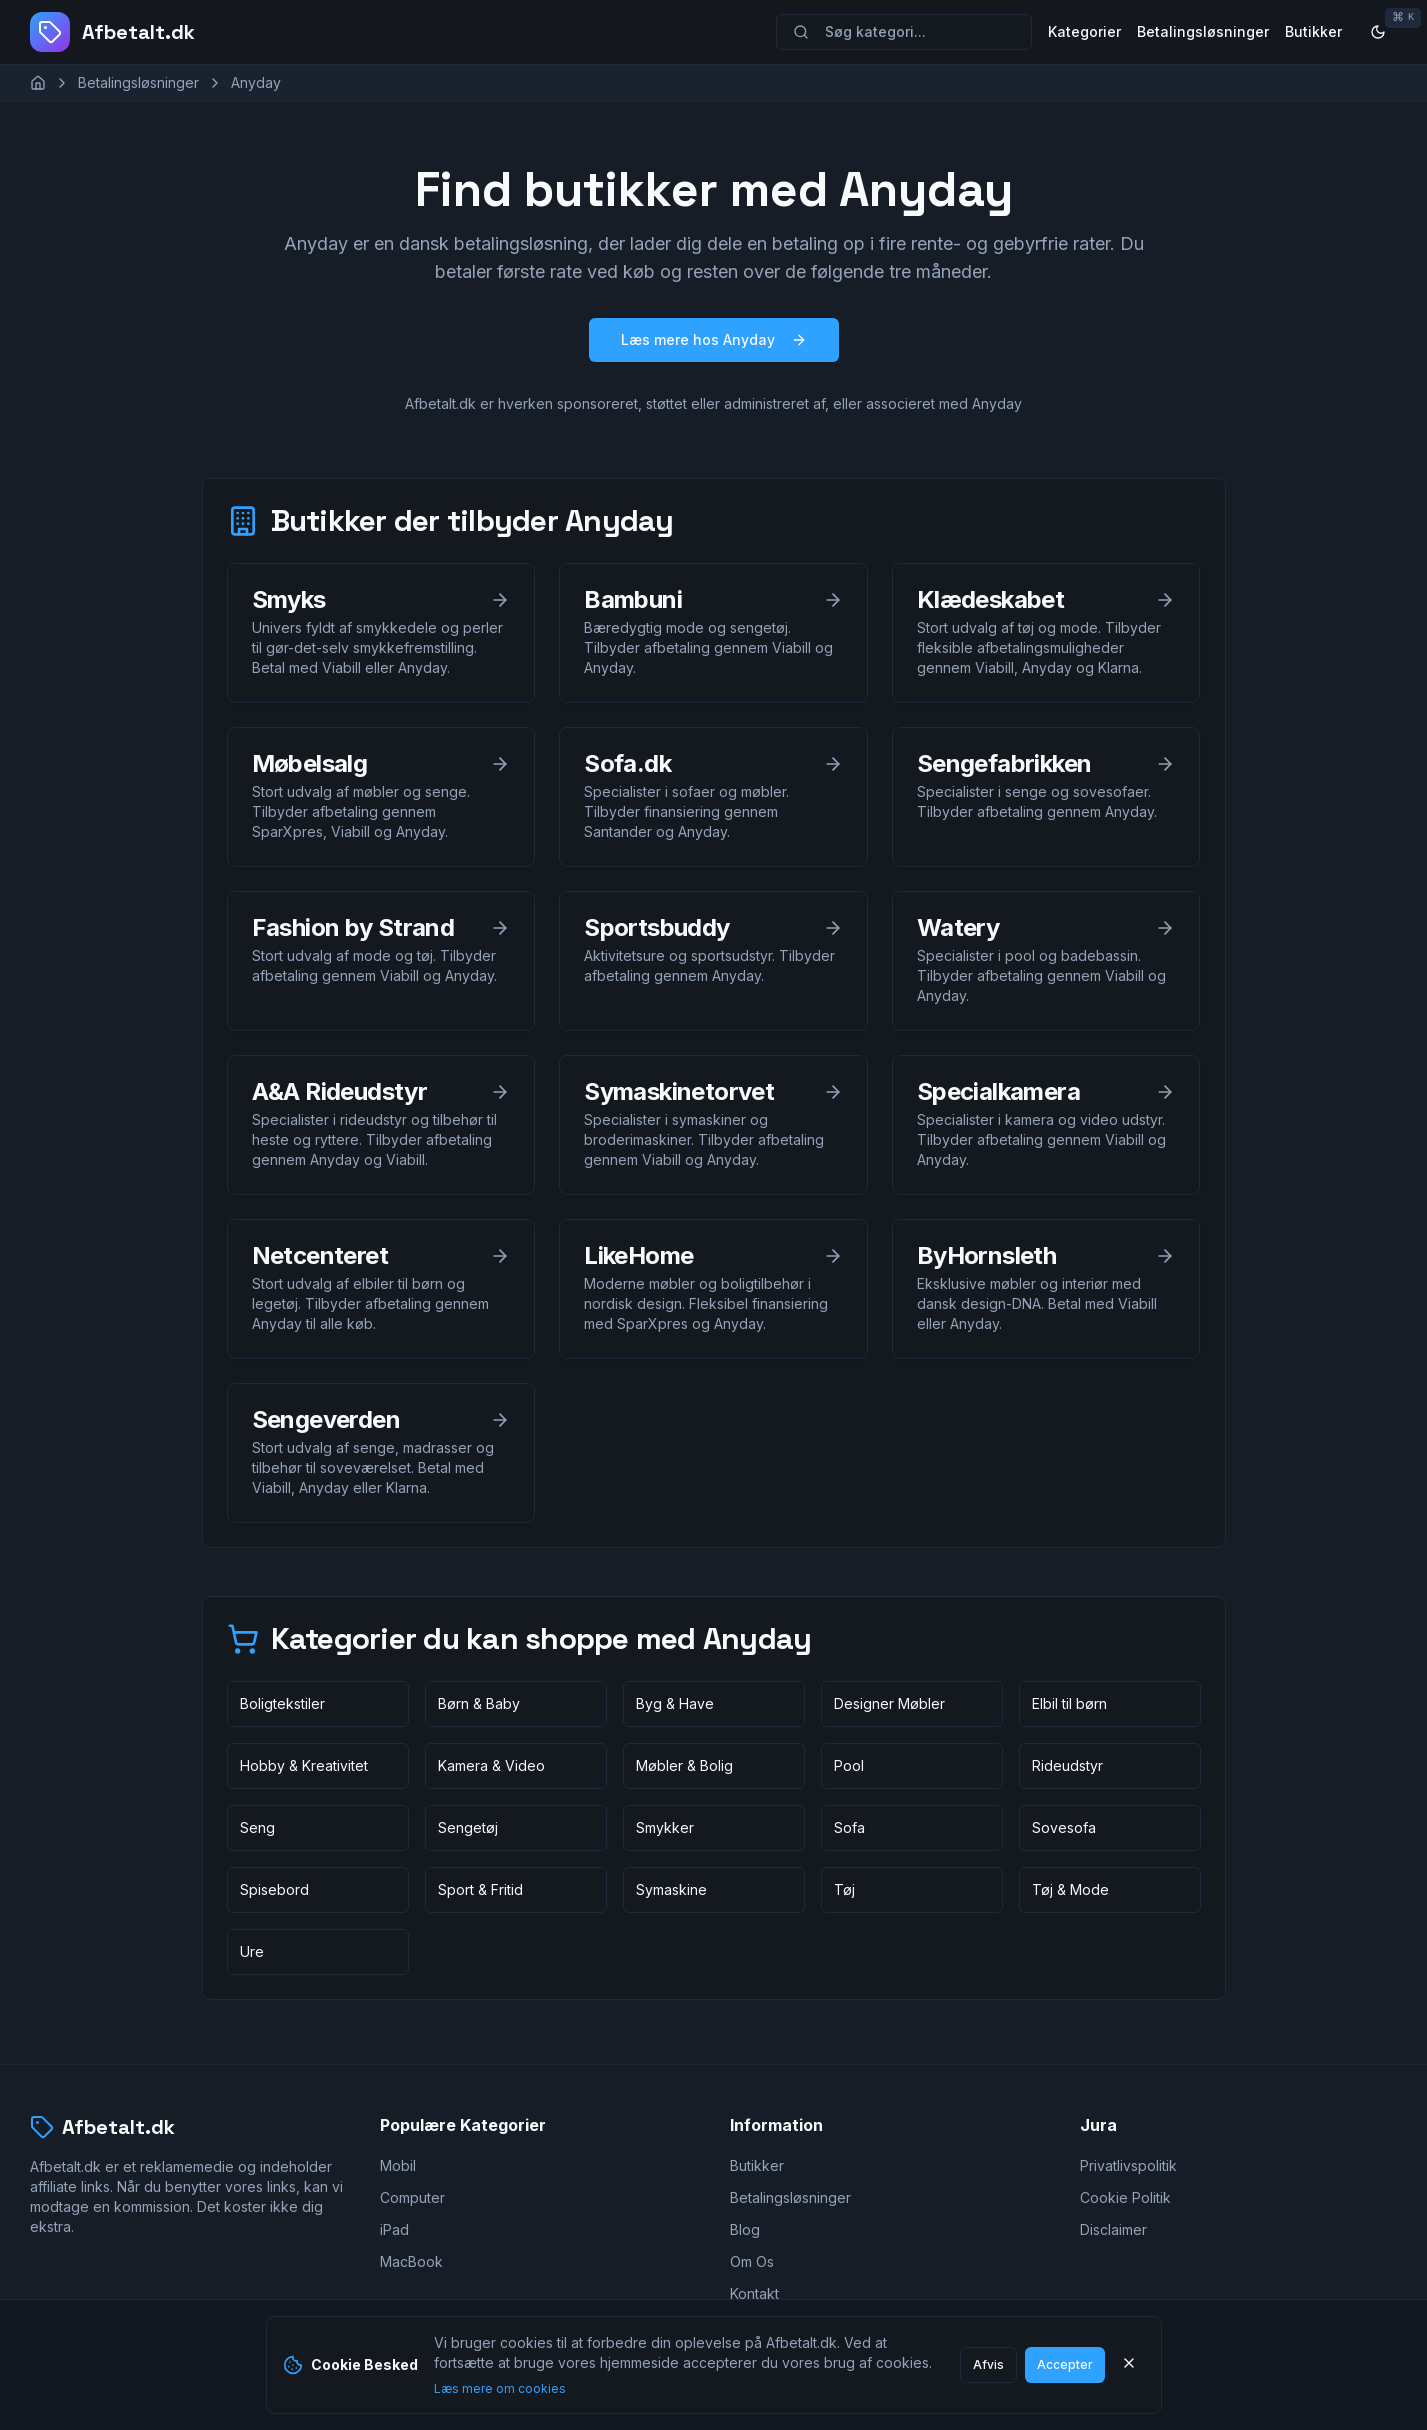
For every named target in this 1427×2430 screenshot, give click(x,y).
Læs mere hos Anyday (714, 339)
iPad (394, 2229)
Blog (745, 2229)
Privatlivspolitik (1128, 2165)
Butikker (1313, 31)
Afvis (988, 2364)
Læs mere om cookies (500, 2388)
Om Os (752, 2261)
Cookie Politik (1125, 2197)
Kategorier (1084, 31)
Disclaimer (1113, 2229)
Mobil (398, 2165)
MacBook (411, 2261)
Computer (412, 2197)
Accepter (1065, 2364)
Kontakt (754, 2293)
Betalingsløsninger (1203, 31)
